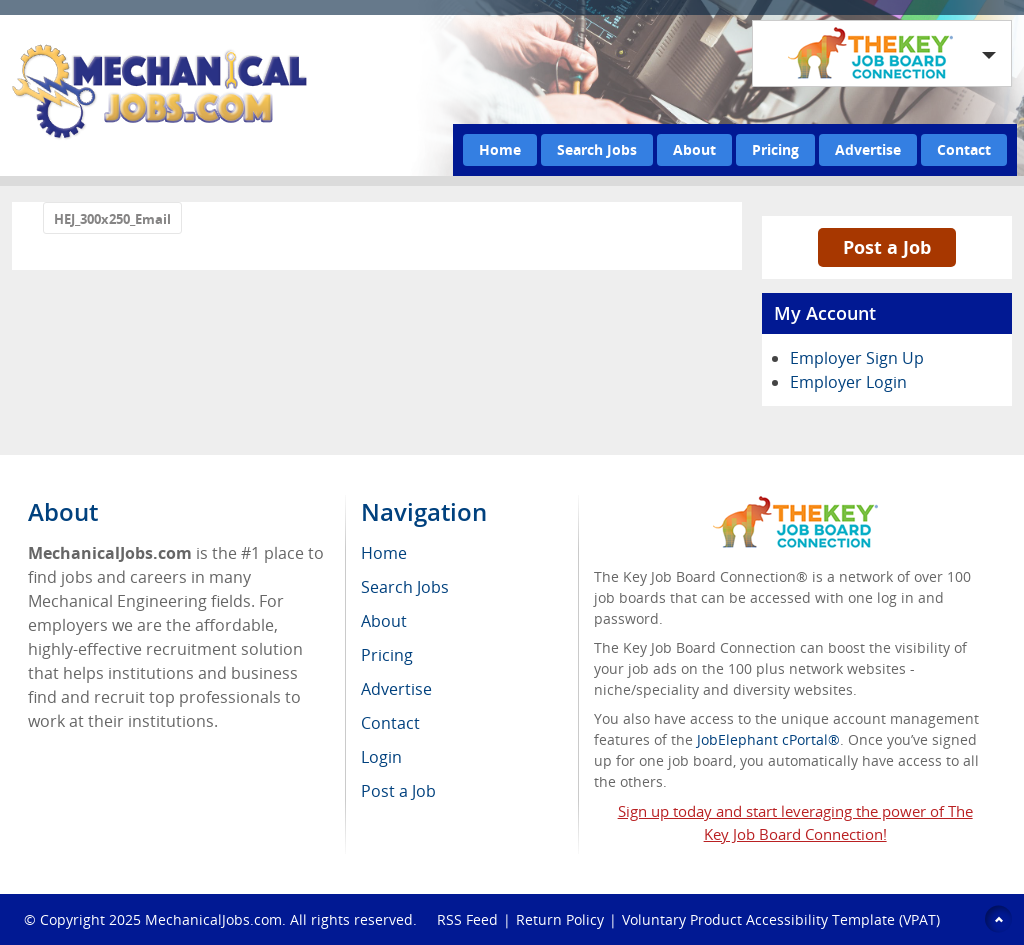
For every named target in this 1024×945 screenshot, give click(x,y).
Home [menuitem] (384, 553)
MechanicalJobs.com (213, 919)
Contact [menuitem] (390, 723)
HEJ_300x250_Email (112, 219)
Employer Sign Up (857, 358)
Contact (964, 149)
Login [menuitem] (381, 757)
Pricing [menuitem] (387, 655)
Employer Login (848, 382)
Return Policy (560, 919)
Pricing (775, 149)
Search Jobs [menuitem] (405, 587)
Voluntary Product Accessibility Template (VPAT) (781, 919)
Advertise (868, 149)
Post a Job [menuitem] (398, 791)
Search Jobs (597, 149)
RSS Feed (467, 919)
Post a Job (887, 247)
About (694, 149)
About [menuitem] (384, 621)
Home (500, 149)
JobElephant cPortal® (768, 739)
